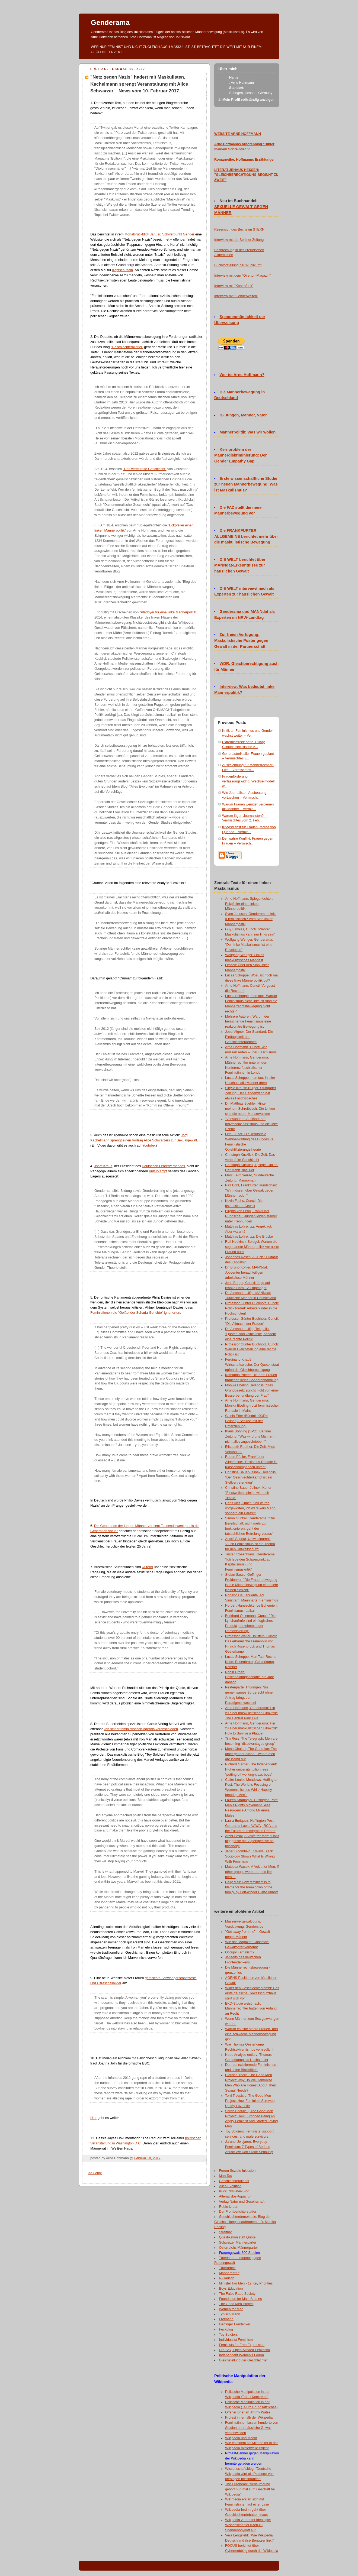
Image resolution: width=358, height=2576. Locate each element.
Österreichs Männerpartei (238, 2248)
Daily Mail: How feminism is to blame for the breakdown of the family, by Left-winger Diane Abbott (251, 1887)
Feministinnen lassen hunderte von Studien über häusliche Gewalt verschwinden (251, 2428)
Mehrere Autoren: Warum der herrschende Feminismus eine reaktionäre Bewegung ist (248, 1022)
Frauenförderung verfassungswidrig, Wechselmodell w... (248, 781)
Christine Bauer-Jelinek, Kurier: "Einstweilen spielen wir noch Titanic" (249, 1493)
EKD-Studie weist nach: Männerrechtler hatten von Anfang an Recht (251, 2009)
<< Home (95, 2173)
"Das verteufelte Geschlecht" (144, 469)
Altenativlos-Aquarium (235, 2196)
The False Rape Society (237, 2294)
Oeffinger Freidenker (234, 2324)
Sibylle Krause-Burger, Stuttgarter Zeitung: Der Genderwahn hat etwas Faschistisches (250, 1093)
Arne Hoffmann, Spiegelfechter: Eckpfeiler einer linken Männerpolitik (249, 904)
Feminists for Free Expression (241, 2345)
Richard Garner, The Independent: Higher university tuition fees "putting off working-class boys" (251, 1769)
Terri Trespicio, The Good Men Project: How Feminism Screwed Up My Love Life (249, 2101)
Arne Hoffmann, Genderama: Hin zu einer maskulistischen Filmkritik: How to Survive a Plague (251, 1728)
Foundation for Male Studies (240, 2299)
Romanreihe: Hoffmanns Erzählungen (245, 159)
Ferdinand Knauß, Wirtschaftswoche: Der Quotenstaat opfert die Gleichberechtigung (252, 1365)
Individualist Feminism (236, 2340)
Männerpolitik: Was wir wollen (248, 432)
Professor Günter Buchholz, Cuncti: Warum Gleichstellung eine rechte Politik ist (252, 1349)
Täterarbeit (227, 2268)
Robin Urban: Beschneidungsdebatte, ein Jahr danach (249, 1677)
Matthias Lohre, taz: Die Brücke (249, 1236)
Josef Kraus (103, 1166)
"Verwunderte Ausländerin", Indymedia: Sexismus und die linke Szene (251, 1124)
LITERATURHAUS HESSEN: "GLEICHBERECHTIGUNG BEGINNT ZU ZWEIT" (246, 175)
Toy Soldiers (228, 2334)
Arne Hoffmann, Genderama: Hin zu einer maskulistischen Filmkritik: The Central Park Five (251, 1713)
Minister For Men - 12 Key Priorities (246, 2283)
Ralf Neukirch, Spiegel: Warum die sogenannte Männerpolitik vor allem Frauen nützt (252, 1247)
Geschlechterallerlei (234, 2181)
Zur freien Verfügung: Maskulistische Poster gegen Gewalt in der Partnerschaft (241, 640)
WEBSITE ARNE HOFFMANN (237, 134)
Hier (93, 2118)
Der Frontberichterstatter (237, 2211)
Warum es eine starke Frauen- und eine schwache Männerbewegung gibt (251, 2034)
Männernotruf (229, 2273)
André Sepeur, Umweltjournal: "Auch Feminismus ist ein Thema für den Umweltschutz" (250, 1544)
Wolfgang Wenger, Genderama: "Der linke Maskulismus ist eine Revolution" (249, 945)
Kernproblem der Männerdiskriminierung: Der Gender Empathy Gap (240, 455)
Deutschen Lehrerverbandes (163, 1166)
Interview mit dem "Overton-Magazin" (242, 275)
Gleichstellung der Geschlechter (243, 2360)
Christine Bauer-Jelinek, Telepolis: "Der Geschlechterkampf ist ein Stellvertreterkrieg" (251, 1477)
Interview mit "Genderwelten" (236, 296)
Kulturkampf (158, 1171)
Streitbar (225, 2232)
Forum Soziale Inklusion (237, 2171)
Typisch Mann (229, 2314)
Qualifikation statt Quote (237, 2237)
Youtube (148, 1145)
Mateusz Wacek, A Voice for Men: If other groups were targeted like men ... (252, 1872)
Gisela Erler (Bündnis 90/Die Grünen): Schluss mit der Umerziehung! (246, 1421)
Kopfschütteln (122, 270)
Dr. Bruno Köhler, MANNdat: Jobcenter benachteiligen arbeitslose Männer (246, 1273)
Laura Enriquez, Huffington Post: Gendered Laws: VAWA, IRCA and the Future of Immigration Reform (251, 1826)
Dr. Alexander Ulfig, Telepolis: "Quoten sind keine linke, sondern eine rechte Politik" (250, 1334)
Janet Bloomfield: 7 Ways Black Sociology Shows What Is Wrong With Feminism (250, 1856)
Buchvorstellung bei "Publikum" (237, 265)
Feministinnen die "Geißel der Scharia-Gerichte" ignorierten (135, 1313)
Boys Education (231, 2288)
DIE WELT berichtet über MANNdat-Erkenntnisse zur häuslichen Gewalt (239, 565)
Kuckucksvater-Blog (234, 2191)
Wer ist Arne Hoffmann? (242, 375)
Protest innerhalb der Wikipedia (249, 2417)
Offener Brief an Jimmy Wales (247, 2412)
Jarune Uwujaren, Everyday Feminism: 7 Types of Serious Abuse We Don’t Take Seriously (249, 2147)
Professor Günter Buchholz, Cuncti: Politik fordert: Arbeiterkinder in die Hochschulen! (252, 1308)
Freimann (226, 2319)
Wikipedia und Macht (241, 2438)
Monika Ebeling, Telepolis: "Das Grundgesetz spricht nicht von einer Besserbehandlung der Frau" (252, 1390)
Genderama (110, 22)
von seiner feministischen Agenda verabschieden (141, 1729)
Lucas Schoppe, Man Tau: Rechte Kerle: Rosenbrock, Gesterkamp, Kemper (250, 1662)
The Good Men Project (236, 2304)
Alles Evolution (230, 2186)
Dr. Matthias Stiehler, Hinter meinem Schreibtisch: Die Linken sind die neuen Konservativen (250, 1109)
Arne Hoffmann (242, 83)
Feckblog (226, 2329)
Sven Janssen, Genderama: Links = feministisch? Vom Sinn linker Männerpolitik (250, 919)
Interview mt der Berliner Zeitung (239, 240)
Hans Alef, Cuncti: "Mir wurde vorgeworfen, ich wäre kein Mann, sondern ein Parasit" (250, 1508)
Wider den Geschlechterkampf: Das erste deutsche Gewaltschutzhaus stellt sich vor (252, 1993)
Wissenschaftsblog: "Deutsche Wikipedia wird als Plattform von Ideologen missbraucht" (249, 2474)
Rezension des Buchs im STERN (239, 229)
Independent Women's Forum (241, 2355)
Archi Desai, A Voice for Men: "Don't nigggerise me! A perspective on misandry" (252, 1841)
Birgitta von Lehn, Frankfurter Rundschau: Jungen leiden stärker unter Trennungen (251, 1216)
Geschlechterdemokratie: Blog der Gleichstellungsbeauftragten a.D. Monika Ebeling (245, 2222)
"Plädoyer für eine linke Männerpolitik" (168, 612)
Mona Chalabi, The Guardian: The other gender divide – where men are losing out (251, 1754)
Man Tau (225, 2176)
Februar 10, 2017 (147, 2158)
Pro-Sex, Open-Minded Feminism (244, 2350)
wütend (147, 1567)
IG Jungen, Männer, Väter (243, 415)
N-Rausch (226, 2278)
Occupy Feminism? (239, 1952)
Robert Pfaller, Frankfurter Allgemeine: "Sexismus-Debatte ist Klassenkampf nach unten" (251, 1462)
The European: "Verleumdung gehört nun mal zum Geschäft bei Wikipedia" (250, 2489)
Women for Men (231, 2309)
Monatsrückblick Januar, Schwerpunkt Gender (159, 234)
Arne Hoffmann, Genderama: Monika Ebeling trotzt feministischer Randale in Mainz (252, 1406)
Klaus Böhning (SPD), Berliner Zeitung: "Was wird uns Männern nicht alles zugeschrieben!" (249, 1436)
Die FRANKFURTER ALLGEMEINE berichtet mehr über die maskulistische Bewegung (246, 536)
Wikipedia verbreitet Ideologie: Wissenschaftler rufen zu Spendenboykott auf (248, 2525)
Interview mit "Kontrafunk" (233, 286)
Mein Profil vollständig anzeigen (248, 100)
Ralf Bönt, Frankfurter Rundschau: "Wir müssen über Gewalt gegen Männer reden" (251, 1190)
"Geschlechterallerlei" (127, 347)
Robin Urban (228, 2207)
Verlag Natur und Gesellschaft (242, 2201)
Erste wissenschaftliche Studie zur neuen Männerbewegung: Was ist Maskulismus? (246, 484)
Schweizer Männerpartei (237, 2242)
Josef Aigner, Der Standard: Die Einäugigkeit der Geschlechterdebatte (249, 1037)
